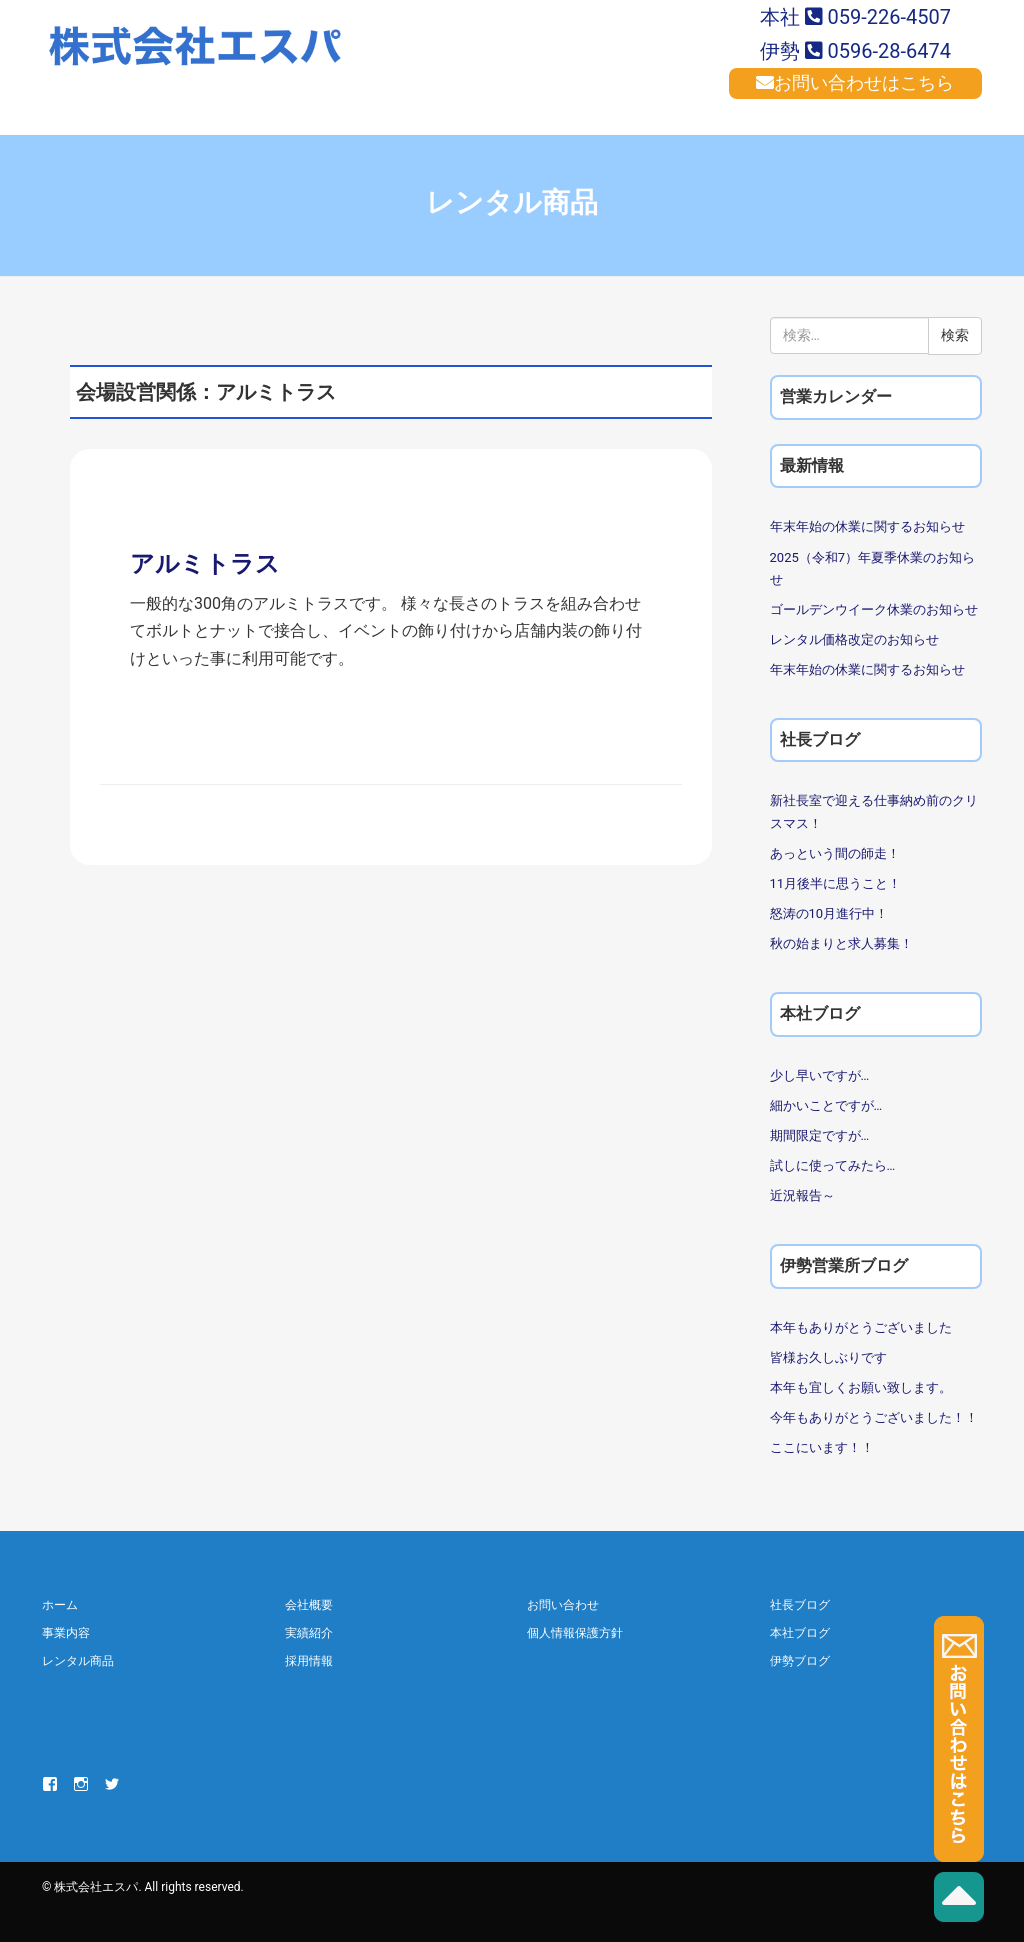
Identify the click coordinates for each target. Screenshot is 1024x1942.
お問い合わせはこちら (855, 82)
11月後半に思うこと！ (836, 883)
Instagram (81, 1784)
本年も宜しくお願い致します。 (861, 1387)
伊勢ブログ (800, 1661)
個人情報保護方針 (575, 1633)
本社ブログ (800, 1633)
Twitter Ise (112, 1784)
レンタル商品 (78, 1661)
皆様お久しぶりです (828, 1357)
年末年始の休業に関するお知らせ (867, 526)
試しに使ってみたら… (833, 1165)
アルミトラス (205, 564)
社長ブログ (800, 1605)
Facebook (50, 1784)
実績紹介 (309, 1633)
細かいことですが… (826, 1105)
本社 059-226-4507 (855, 17)
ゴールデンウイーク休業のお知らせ (874, 609)
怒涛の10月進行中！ (829, 913)
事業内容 (66, 1633)
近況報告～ (802, 1195)
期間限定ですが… (820, 1135)
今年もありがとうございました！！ (874, 1417)
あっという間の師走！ (835, 853)
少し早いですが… (820, 1075)
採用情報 (309, 1661)
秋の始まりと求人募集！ (841, 943)
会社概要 (309, 1605)
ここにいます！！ (822, 1447)
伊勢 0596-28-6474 (855, 51)
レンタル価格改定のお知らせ (854, 639)
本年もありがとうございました (861, 1327)
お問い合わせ (563, 1605)
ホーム (60, 1605)
